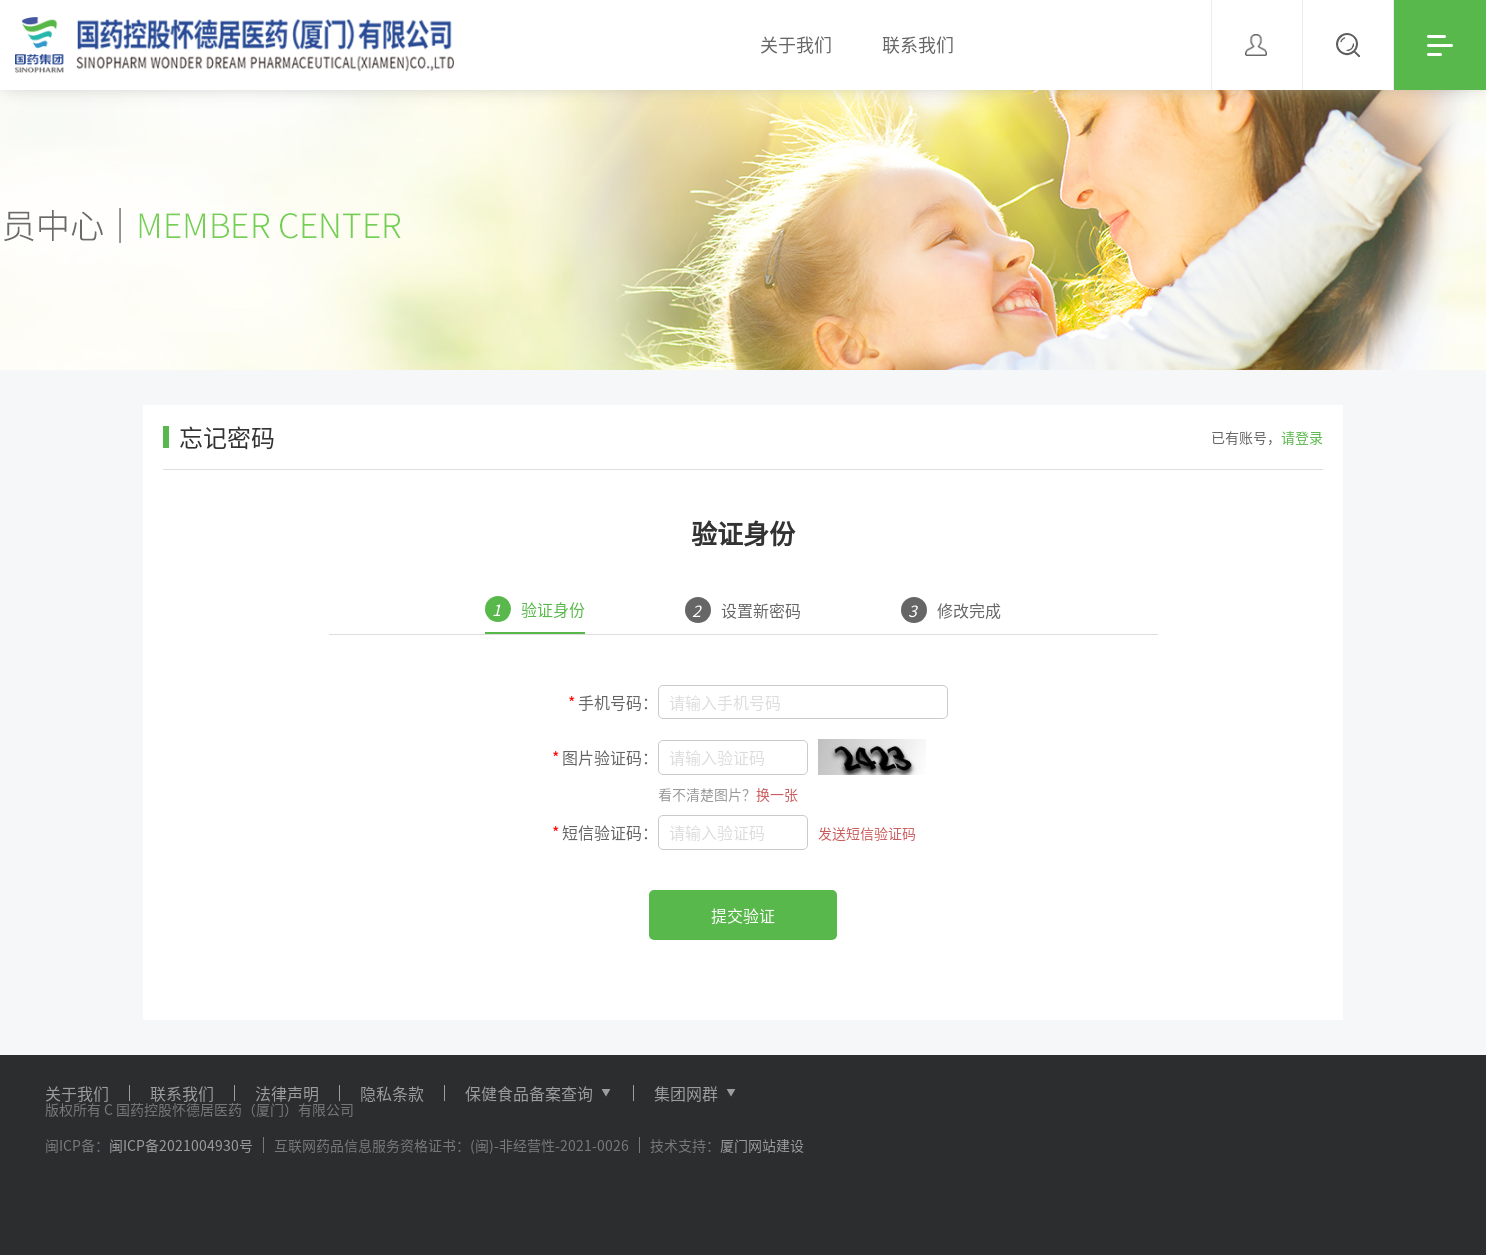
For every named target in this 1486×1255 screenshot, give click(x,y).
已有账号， (1267, 437)
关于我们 (77, 1093)
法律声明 (287, 1093)
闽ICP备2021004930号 (181, 1145)
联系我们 (182, 1093)
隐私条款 (392, 1093)
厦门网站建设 (762, 1145)
